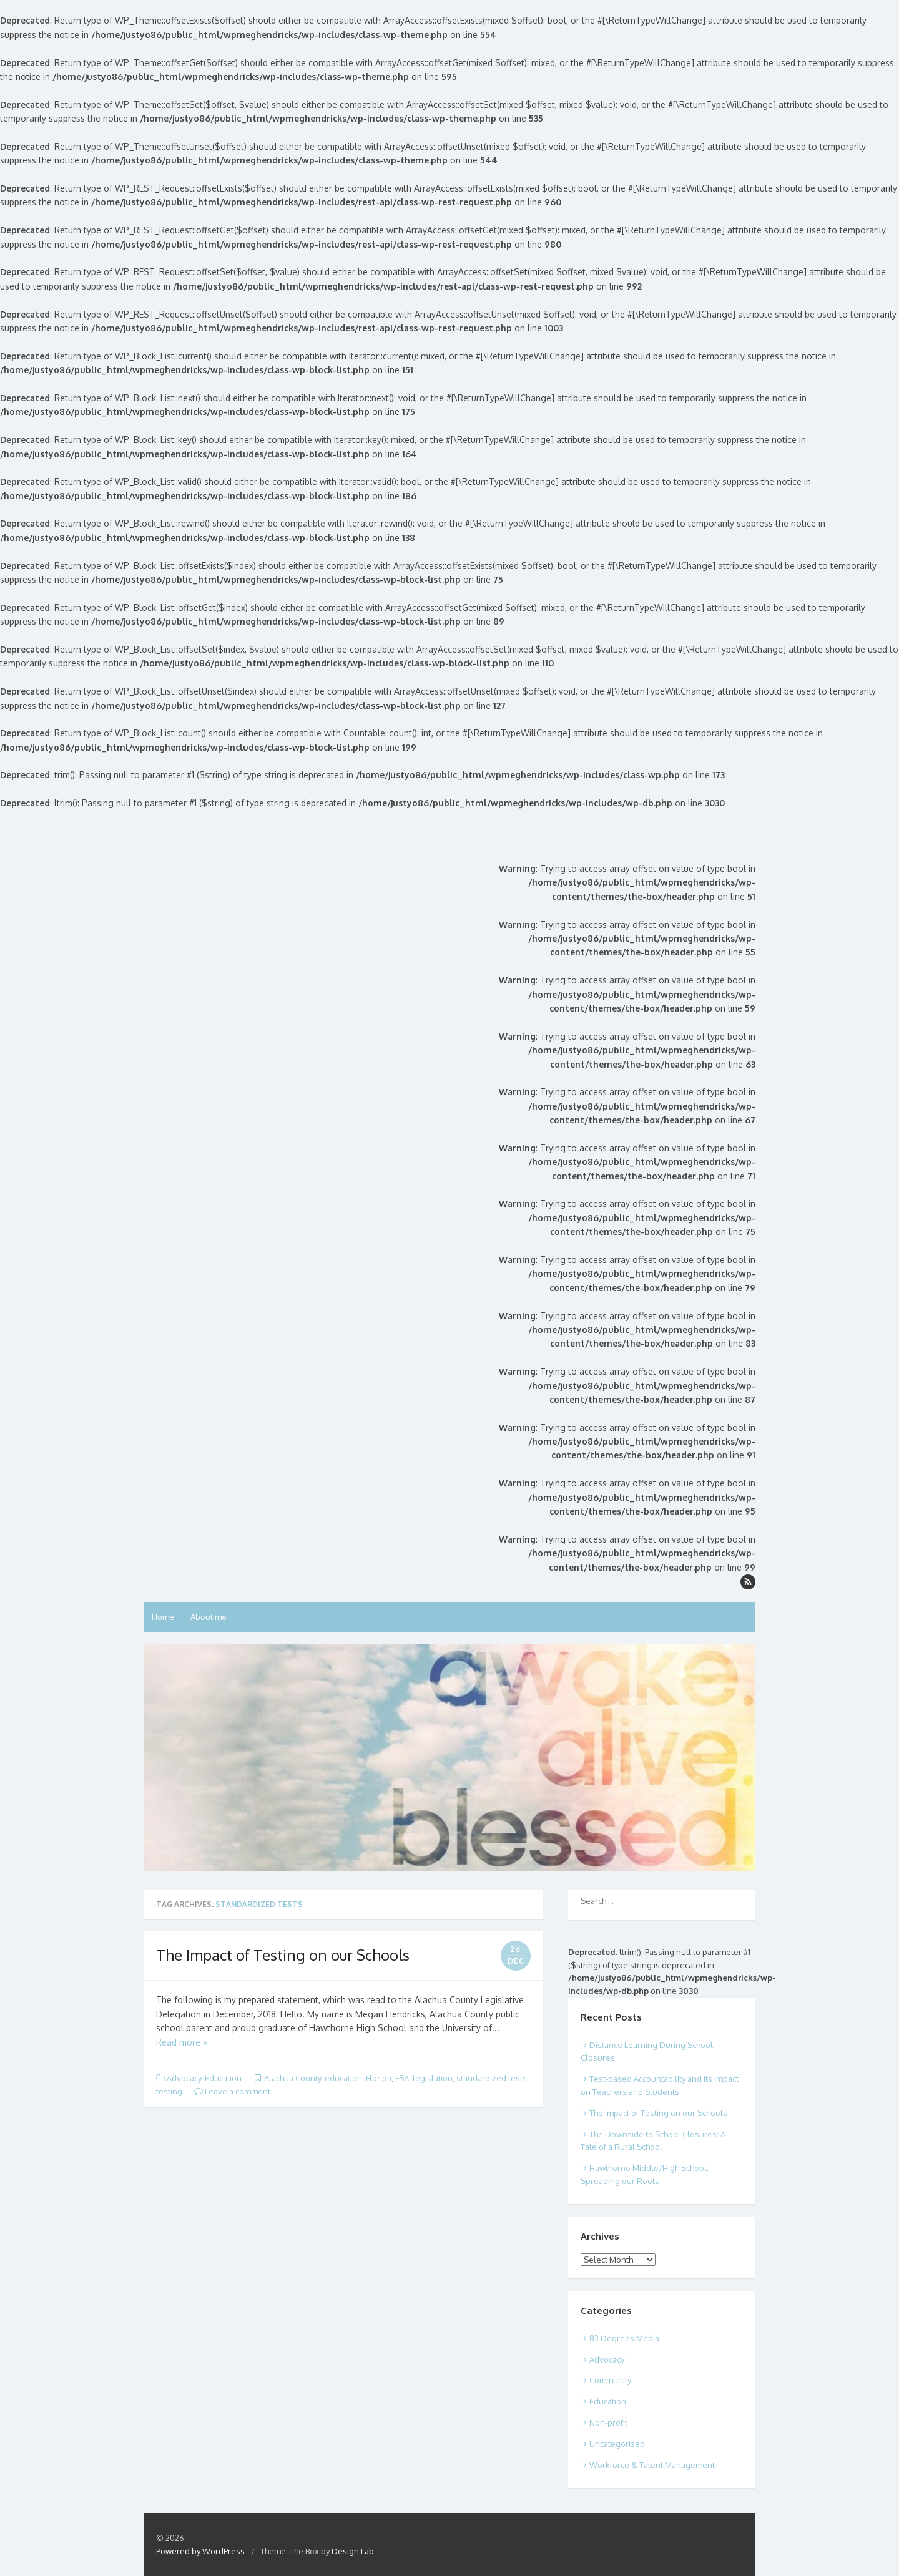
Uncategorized (617, 2444)
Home (163, 1617)
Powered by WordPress (200, 2551)
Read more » (181, 2042)
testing (169, 2091)
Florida (378, 2078)
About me (208, 1617)
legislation (433, 2078)
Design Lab (353, 2551)
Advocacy (184, 2078)
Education (223, 2078)
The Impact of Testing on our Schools (283, 1954)
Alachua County (292, 2078)
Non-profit (608, 2422)
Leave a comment (232, 2091)
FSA (402, 2078)
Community (610, 2380)
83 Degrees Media (624, 2338)
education (343, 2078)
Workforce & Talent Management (652, 2465)
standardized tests (491, 2078)
